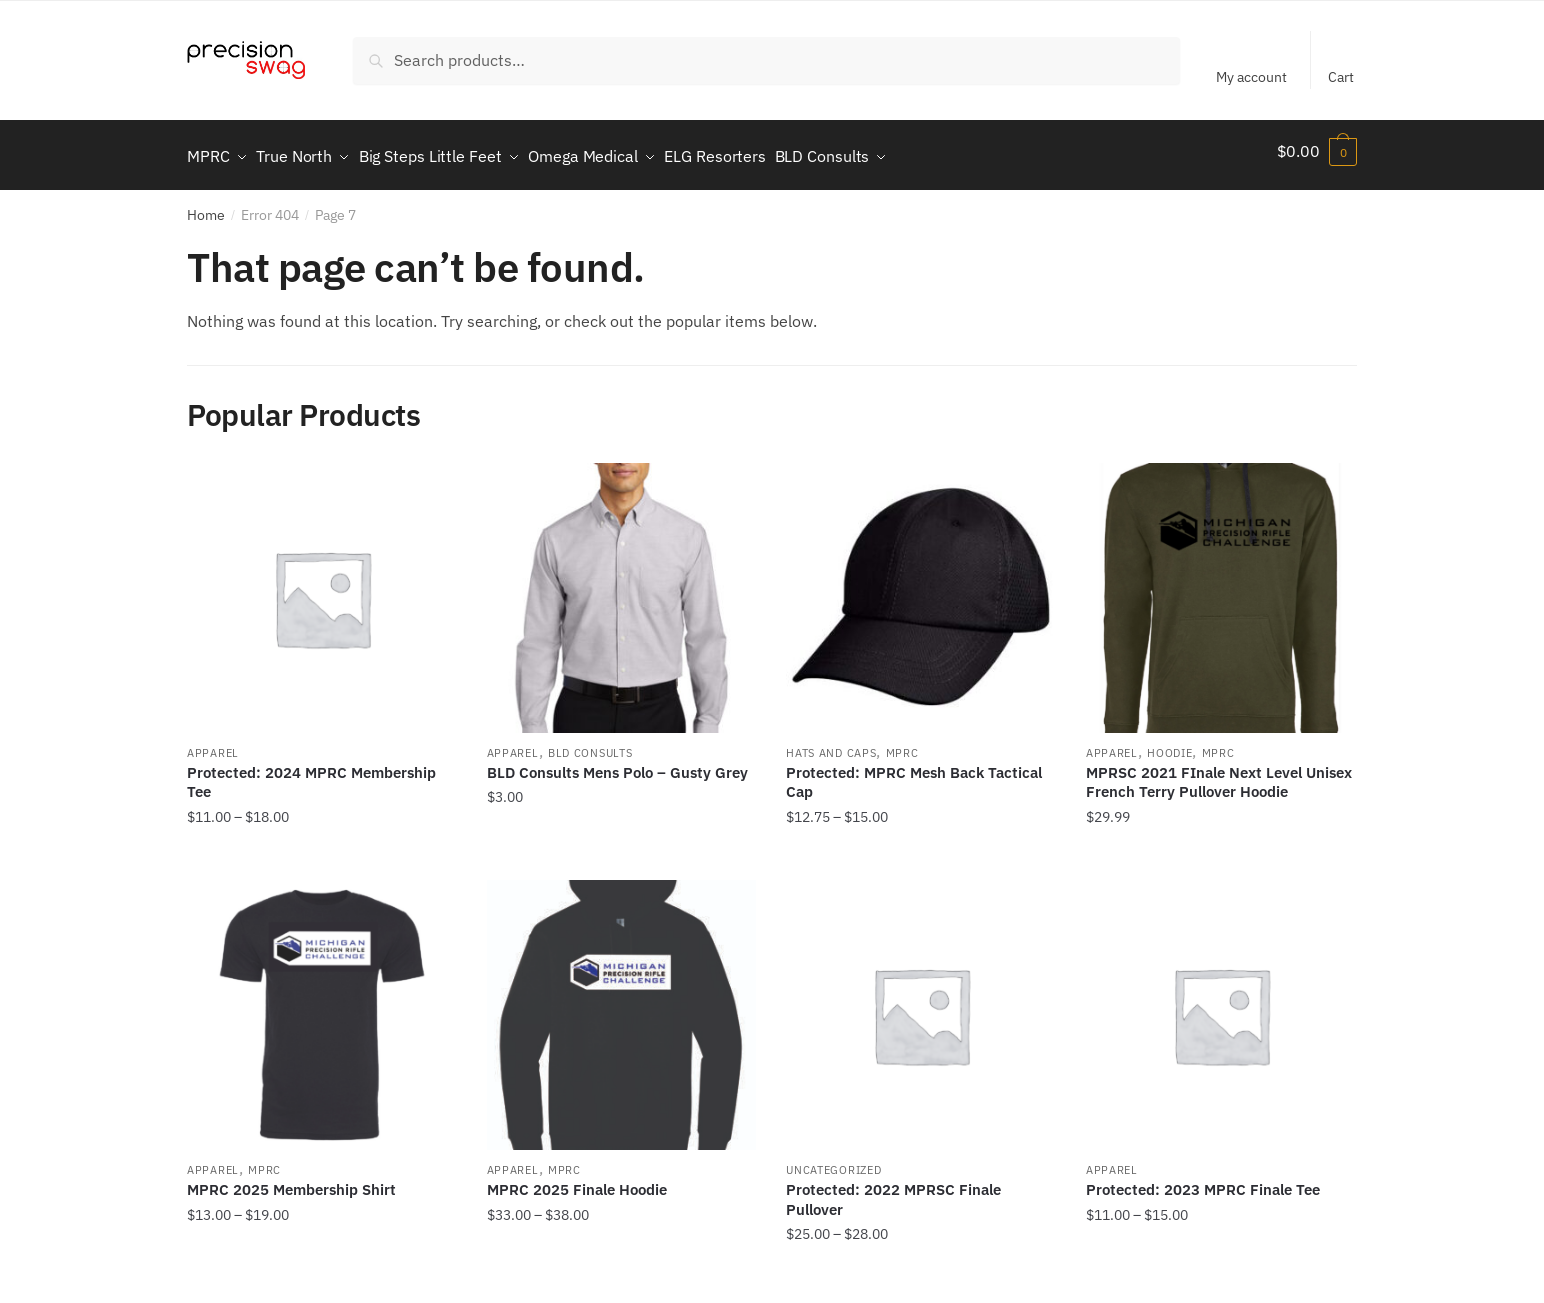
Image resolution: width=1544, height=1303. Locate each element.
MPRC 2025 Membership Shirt (291, 1180)
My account (1251, 77)
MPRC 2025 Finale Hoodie (577, 1180)
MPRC (902, 744)
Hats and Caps (831, 744)
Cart (1341, 77)
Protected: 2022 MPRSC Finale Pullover (893, 1190)
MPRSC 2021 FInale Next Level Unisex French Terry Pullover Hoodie (1219, 773)
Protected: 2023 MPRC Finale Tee (1203, 1180)
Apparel (213, 744)
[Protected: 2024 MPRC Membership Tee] (322, 589)
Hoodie (1169, 744)
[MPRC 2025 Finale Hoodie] (622, 1006)
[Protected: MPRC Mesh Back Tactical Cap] (921, 589)
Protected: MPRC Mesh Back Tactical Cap (914, 773)
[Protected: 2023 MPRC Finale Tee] (1221, 1006)
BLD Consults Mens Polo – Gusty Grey (617, 763)
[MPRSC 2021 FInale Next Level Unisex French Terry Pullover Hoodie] (1221, 589)
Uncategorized (833, 1161)
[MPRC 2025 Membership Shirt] (322, 1006)
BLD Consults (590, 744)
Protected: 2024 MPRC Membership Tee (311, 773)
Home (206, 206)
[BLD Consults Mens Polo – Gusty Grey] (622, 589)
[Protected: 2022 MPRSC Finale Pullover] (921, 1006)
